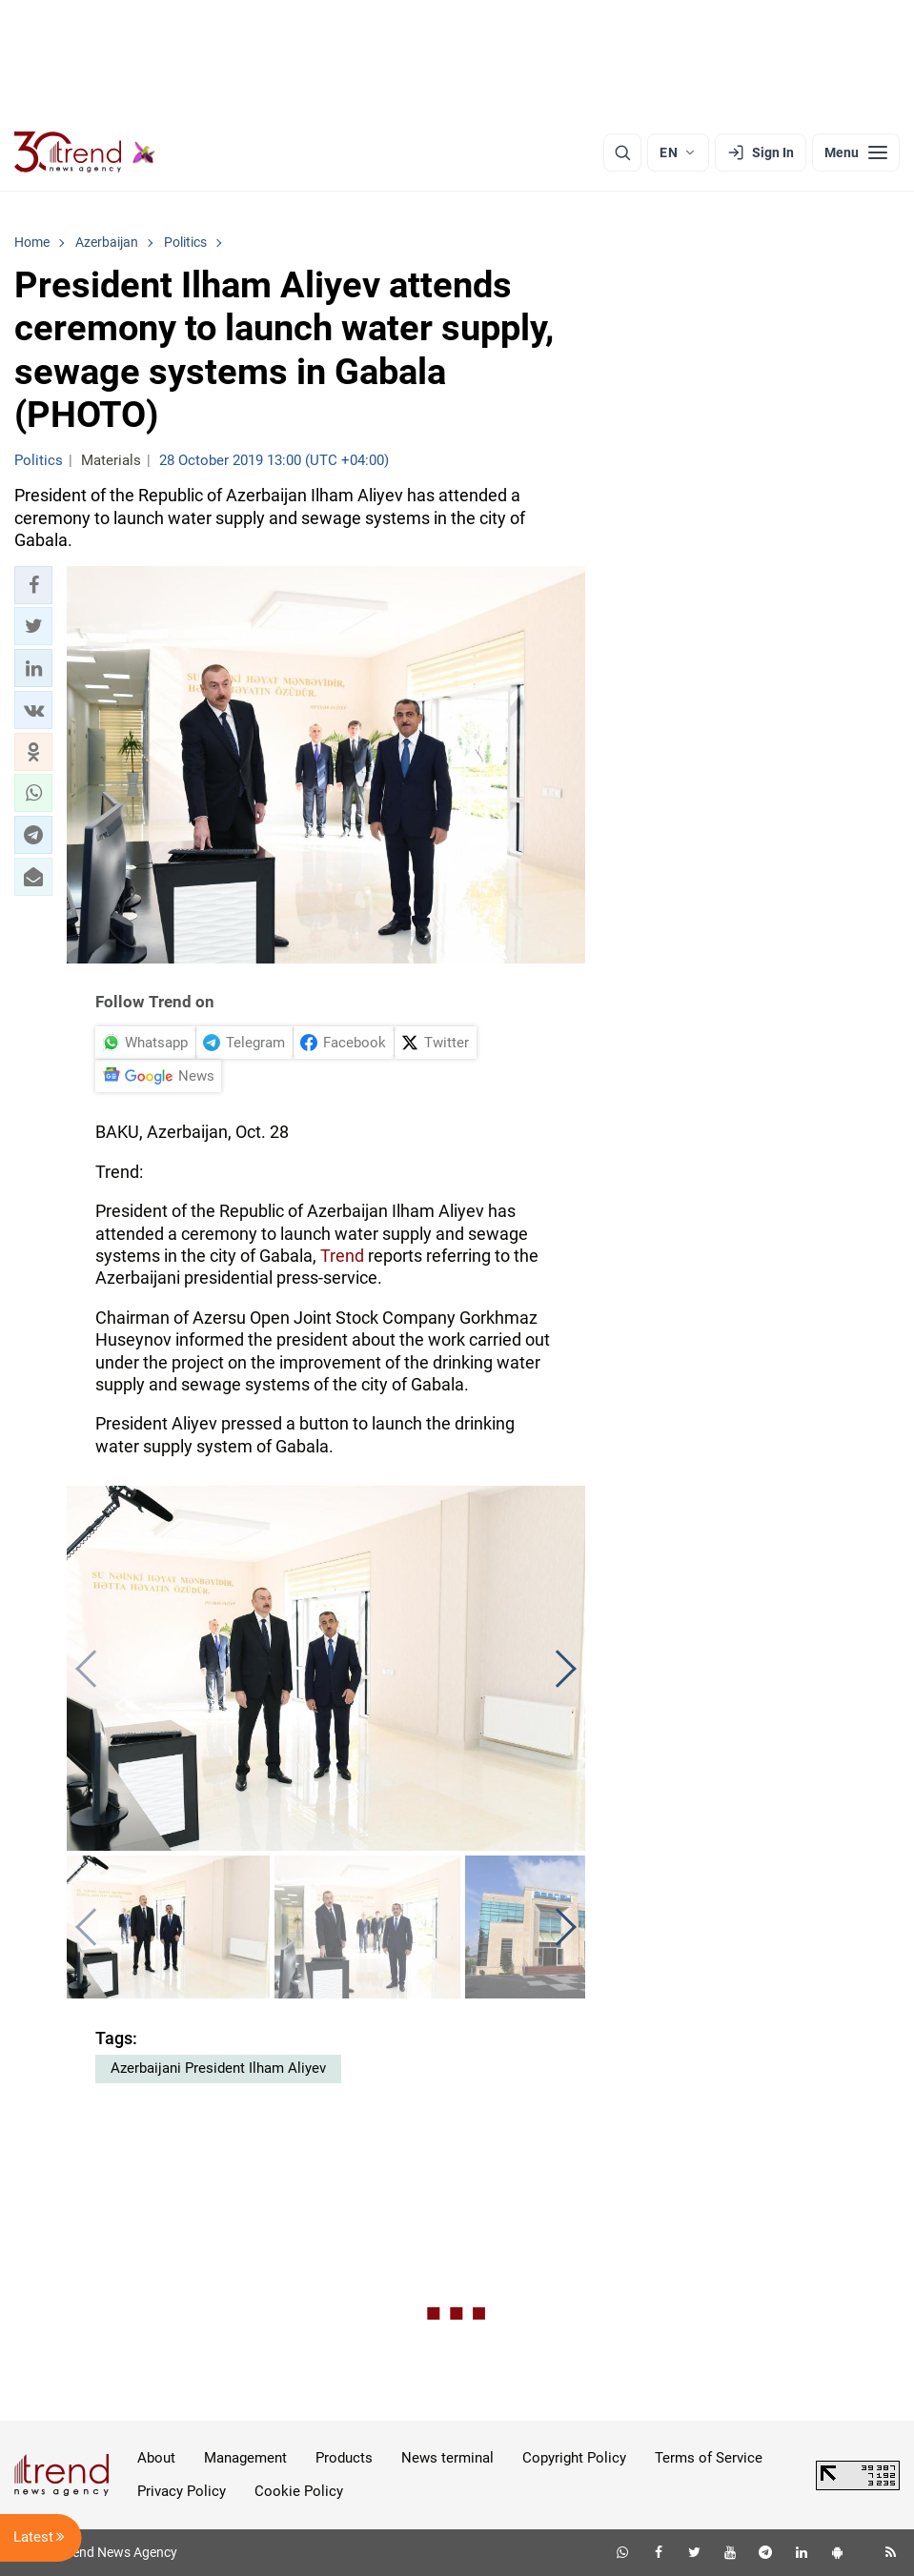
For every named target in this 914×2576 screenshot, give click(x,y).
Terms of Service (708, 2457)
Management (245, 2457)
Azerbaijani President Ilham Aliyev (218, 2068)
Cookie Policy (298, 2491)
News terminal (447, 2457)
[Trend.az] (84, 152)
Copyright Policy (574, 2457)
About (156, 2457)
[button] (33, 585)
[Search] (622, 152)
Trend (342, 1256)
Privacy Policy (181, 2491)
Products (344, 2457)
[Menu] (856, 152)
